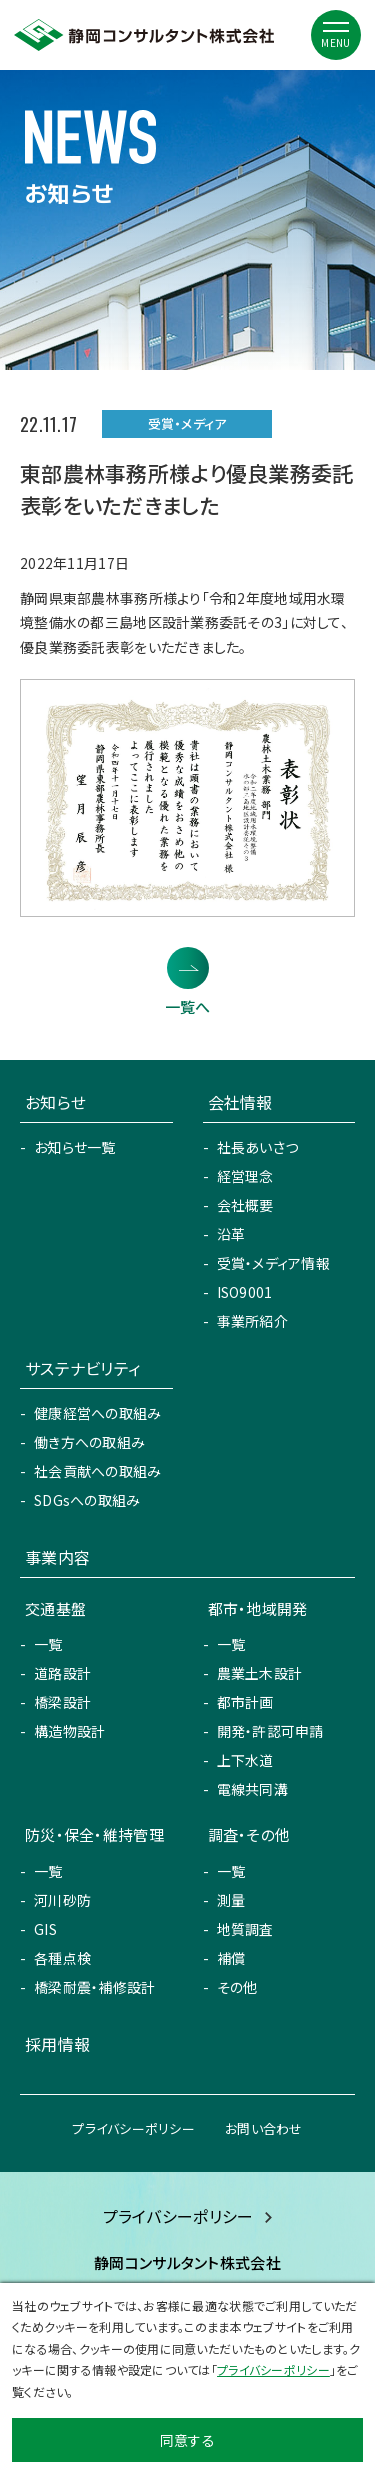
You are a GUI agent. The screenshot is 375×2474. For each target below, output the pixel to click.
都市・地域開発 (258, 1608)
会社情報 (240, 1102)
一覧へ (188, 1006)
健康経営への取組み (98, 1413)
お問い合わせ (264, 2128)
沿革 (231, 1234)
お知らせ (55, 1102)
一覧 (48, 1644)
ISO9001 (245, 1292)
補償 (231, 1958)
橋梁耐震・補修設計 (95, 1987)
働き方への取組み (89, 1442)
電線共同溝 (252, 1789)
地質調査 (245, 1929)
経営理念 (245, 1176)
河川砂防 (62, 1900)
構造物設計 (69, 1731)
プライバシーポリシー (133, 2128)
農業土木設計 (260, 1673)
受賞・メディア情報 (274, 1263)
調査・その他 (249, 1834)
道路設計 (62, 1673)
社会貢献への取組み (98, 1471)
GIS (45, 1929)
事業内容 (57, 1557)
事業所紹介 (252, 1321)
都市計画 (245, 1702)
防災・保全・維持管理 (94, 1834)
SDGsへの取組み (87, 1500)
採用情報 (57, 2044)
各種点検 (62, 1958)
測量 (231, 1900)
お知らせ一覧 (75, 1147)
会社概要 (245, 1205)
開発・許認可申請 (270, 1731)
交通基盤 (55, 1608)
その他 (237, 1987)
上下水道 (245, 1760)
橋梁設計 (62, 1702)
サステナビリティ (82, 1368)
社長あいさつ (258, 1147)
